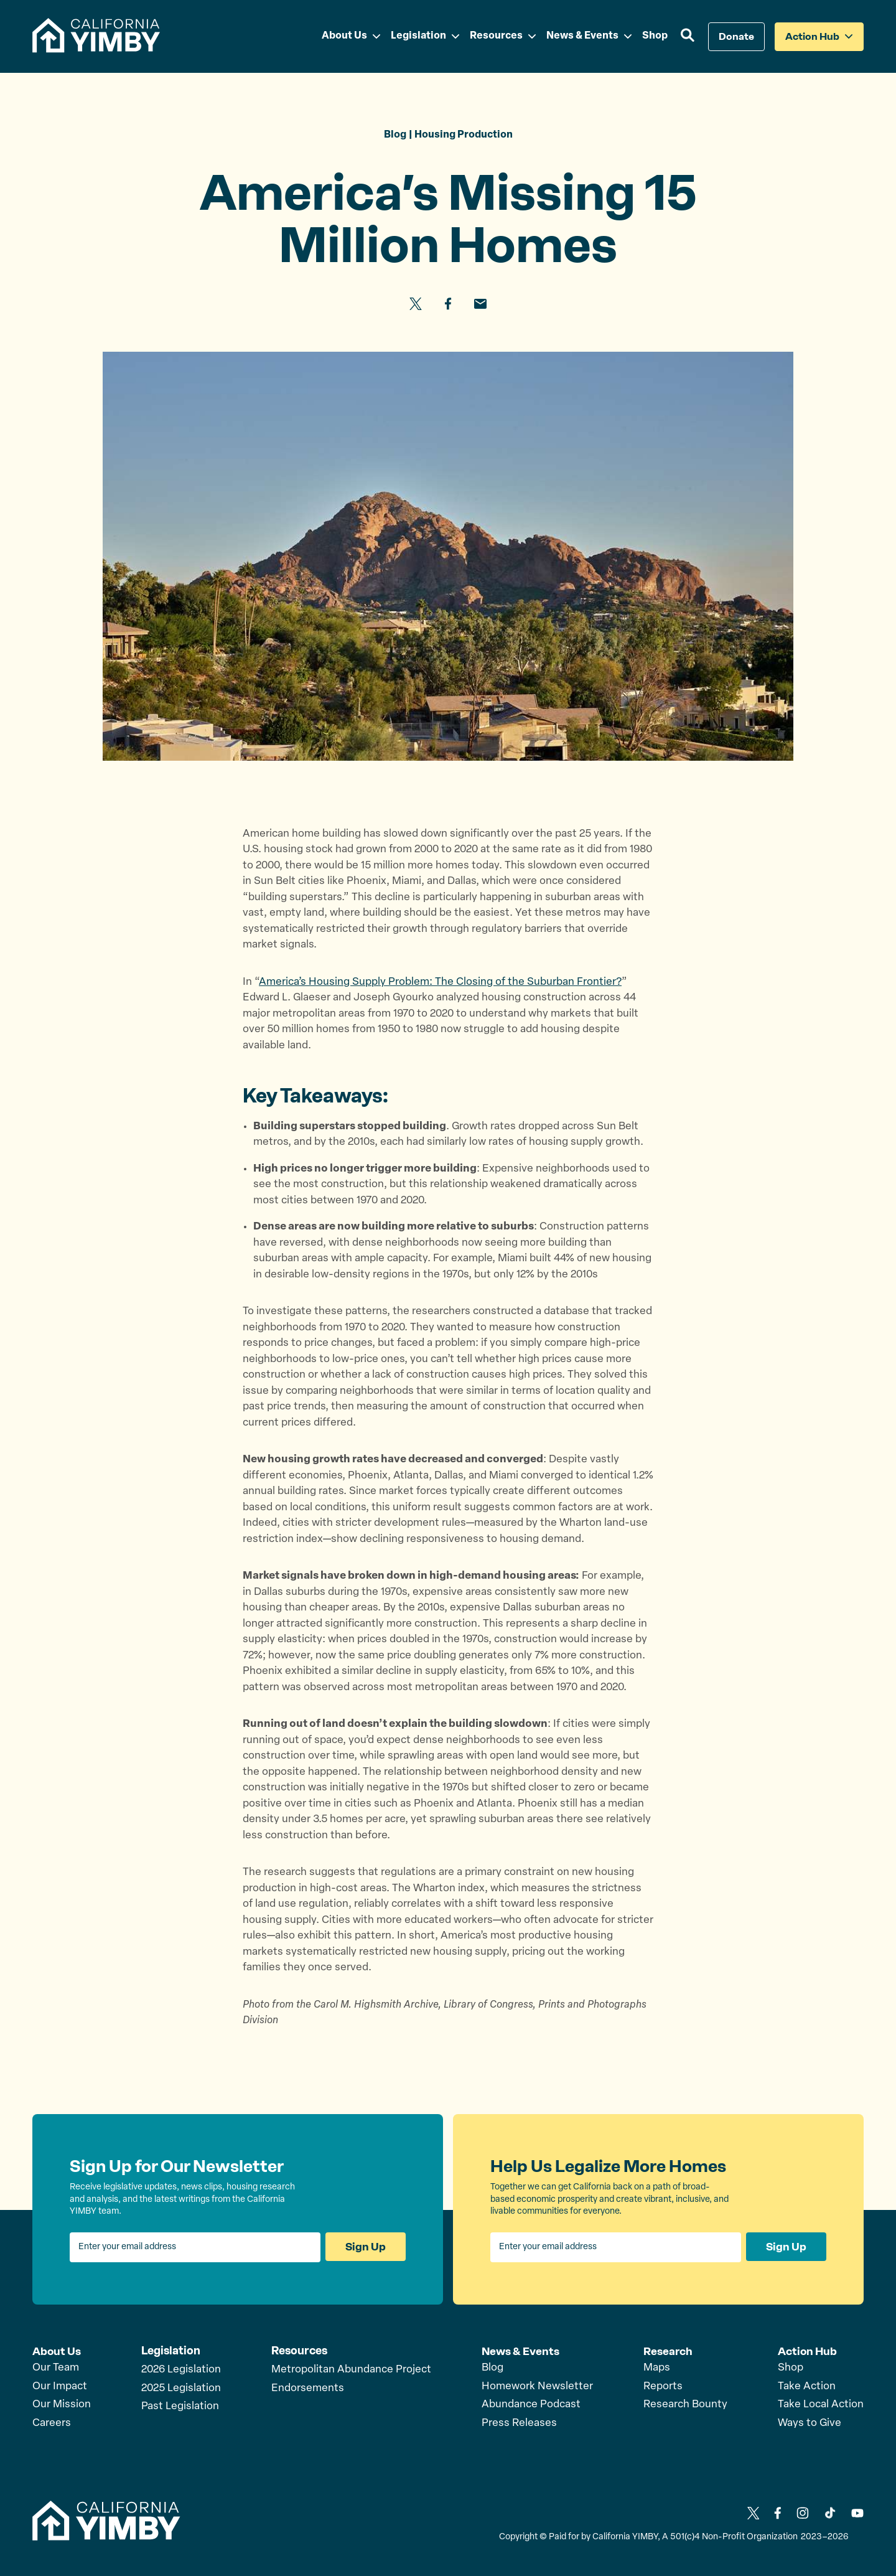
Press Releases (519, 2422)
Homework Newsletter (537, 2386)
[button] (688, 37)
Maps (656, 2367)
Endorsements (307, 2388)
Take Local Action (821, 2404)
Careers (51, 2422)
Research (668, 2350)
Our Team (55, 2367)
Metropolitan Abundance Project (351, 2370)
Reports (663, 2386)
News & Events (521, 2350)
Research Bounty (685, 2404)
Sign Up (365, 2247)
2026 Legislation (181, 2370)
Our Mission (61, 2404)
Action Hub (808, 2350)
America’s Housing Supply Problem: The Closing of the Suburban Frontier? (440, 982)
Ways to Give (809, 2422)
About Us (57, 2350)
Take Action (807, 2386)
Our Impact (59, 2386)
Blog (492, 2367)
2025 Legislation (181, 2388)
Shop (790, 2367)
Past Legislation (180, 2407)
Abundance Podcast (531, 2404)
